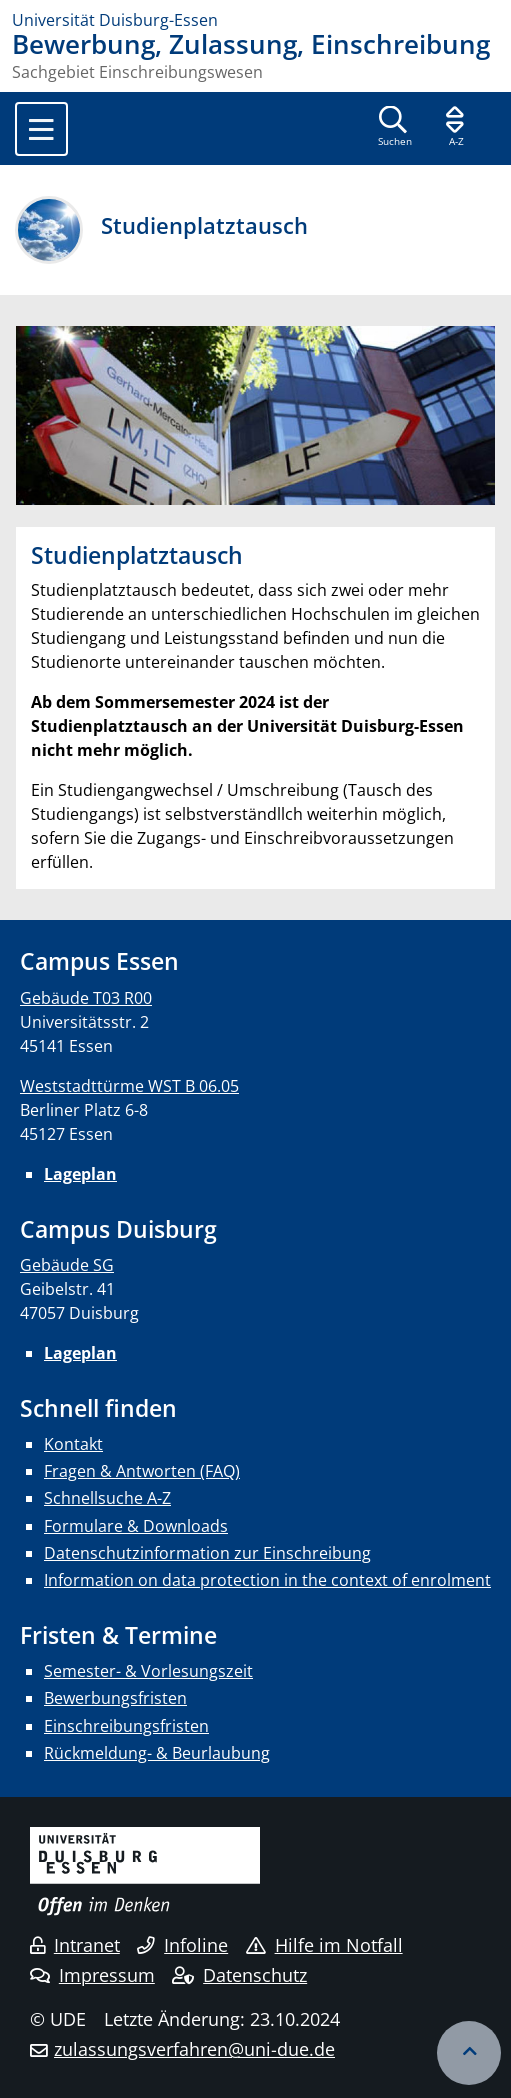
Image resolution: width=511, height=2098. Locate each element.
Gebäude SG (67, 1265)
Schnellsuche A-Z (107, 1498)
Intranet (75, 1945)
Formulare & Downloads (136, 1526)
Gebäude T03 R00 (86, 998)
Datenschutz (239, 1975)
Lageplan (80, 1174)
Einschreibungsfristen (126, 1726)
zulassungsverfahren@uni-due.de (194, 2049)
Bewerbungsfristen (115, 1698)
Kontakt (73, 1444)
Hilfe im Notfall (324, 1945)
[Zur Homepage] (255, 20)
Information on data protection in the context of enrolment (267, 1580)
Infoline (182, 1945)
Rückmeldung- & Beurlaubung (157, 1753)
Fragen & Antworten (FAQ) (142, 1471)
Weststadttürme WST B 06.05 (129, 1086)
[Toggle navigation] (41, 129)
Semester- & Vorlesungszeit (148, 1671)
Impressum (92, 1975)
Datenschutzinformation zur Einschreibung (207, 1553)
